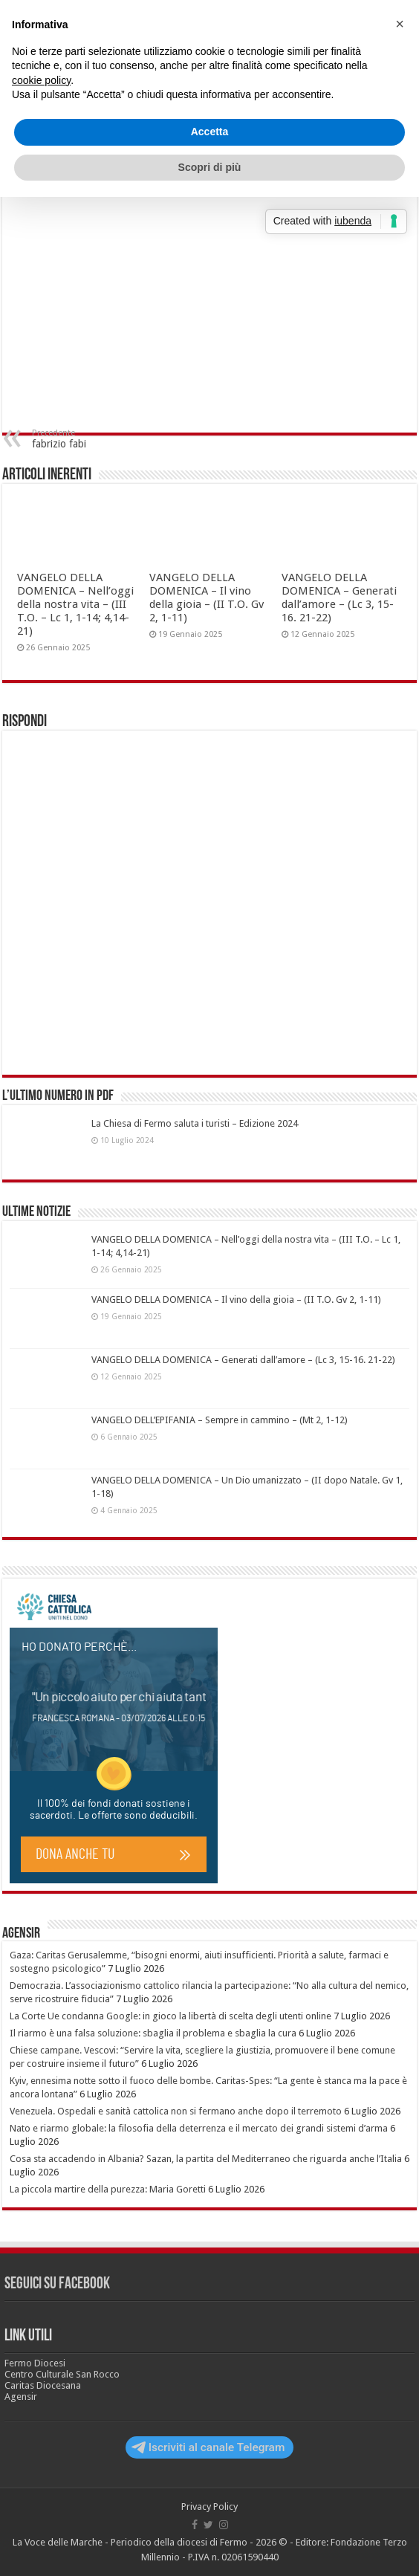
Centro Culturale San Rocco (62, 2374)
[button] (400, 24)
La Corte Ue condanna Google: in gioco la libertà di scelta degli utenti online (170, 2016)
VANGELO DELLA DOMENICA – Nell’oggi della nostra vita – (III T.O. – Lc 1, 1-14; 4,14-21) (75, 604)
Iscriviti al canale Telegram (208, 2447)
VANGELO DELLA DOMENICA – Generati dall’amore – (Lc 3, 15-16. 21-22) (339, 597)
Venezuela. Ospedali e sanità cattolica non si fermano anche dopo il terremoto (176, 2111)
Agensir (21, 1933)
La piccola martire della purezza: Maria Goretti (108, 2189)
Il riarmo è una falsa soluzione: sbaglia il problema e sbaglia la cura (153, 2033)
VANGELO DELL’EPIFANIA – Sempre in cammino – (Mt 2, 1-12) (219, 1419)
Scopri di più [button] (209, 167)
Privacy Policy (209, 2506)
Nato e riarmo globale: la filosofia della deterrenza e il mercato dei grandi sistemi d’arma (199, 2128)
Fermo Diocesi (34, 2363)
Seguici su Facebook (57, 2284)
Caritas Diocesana (42, 2385)
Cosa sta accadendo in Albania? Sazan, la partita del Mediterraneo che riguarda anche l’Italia (206, 2158)
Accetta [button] (210, 131)
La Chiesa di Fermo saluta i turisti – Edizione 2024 (194, 1123)
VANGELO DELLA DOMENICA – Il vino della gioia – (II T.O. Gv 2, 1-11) (206, 597)
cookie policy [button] (41, 80)
